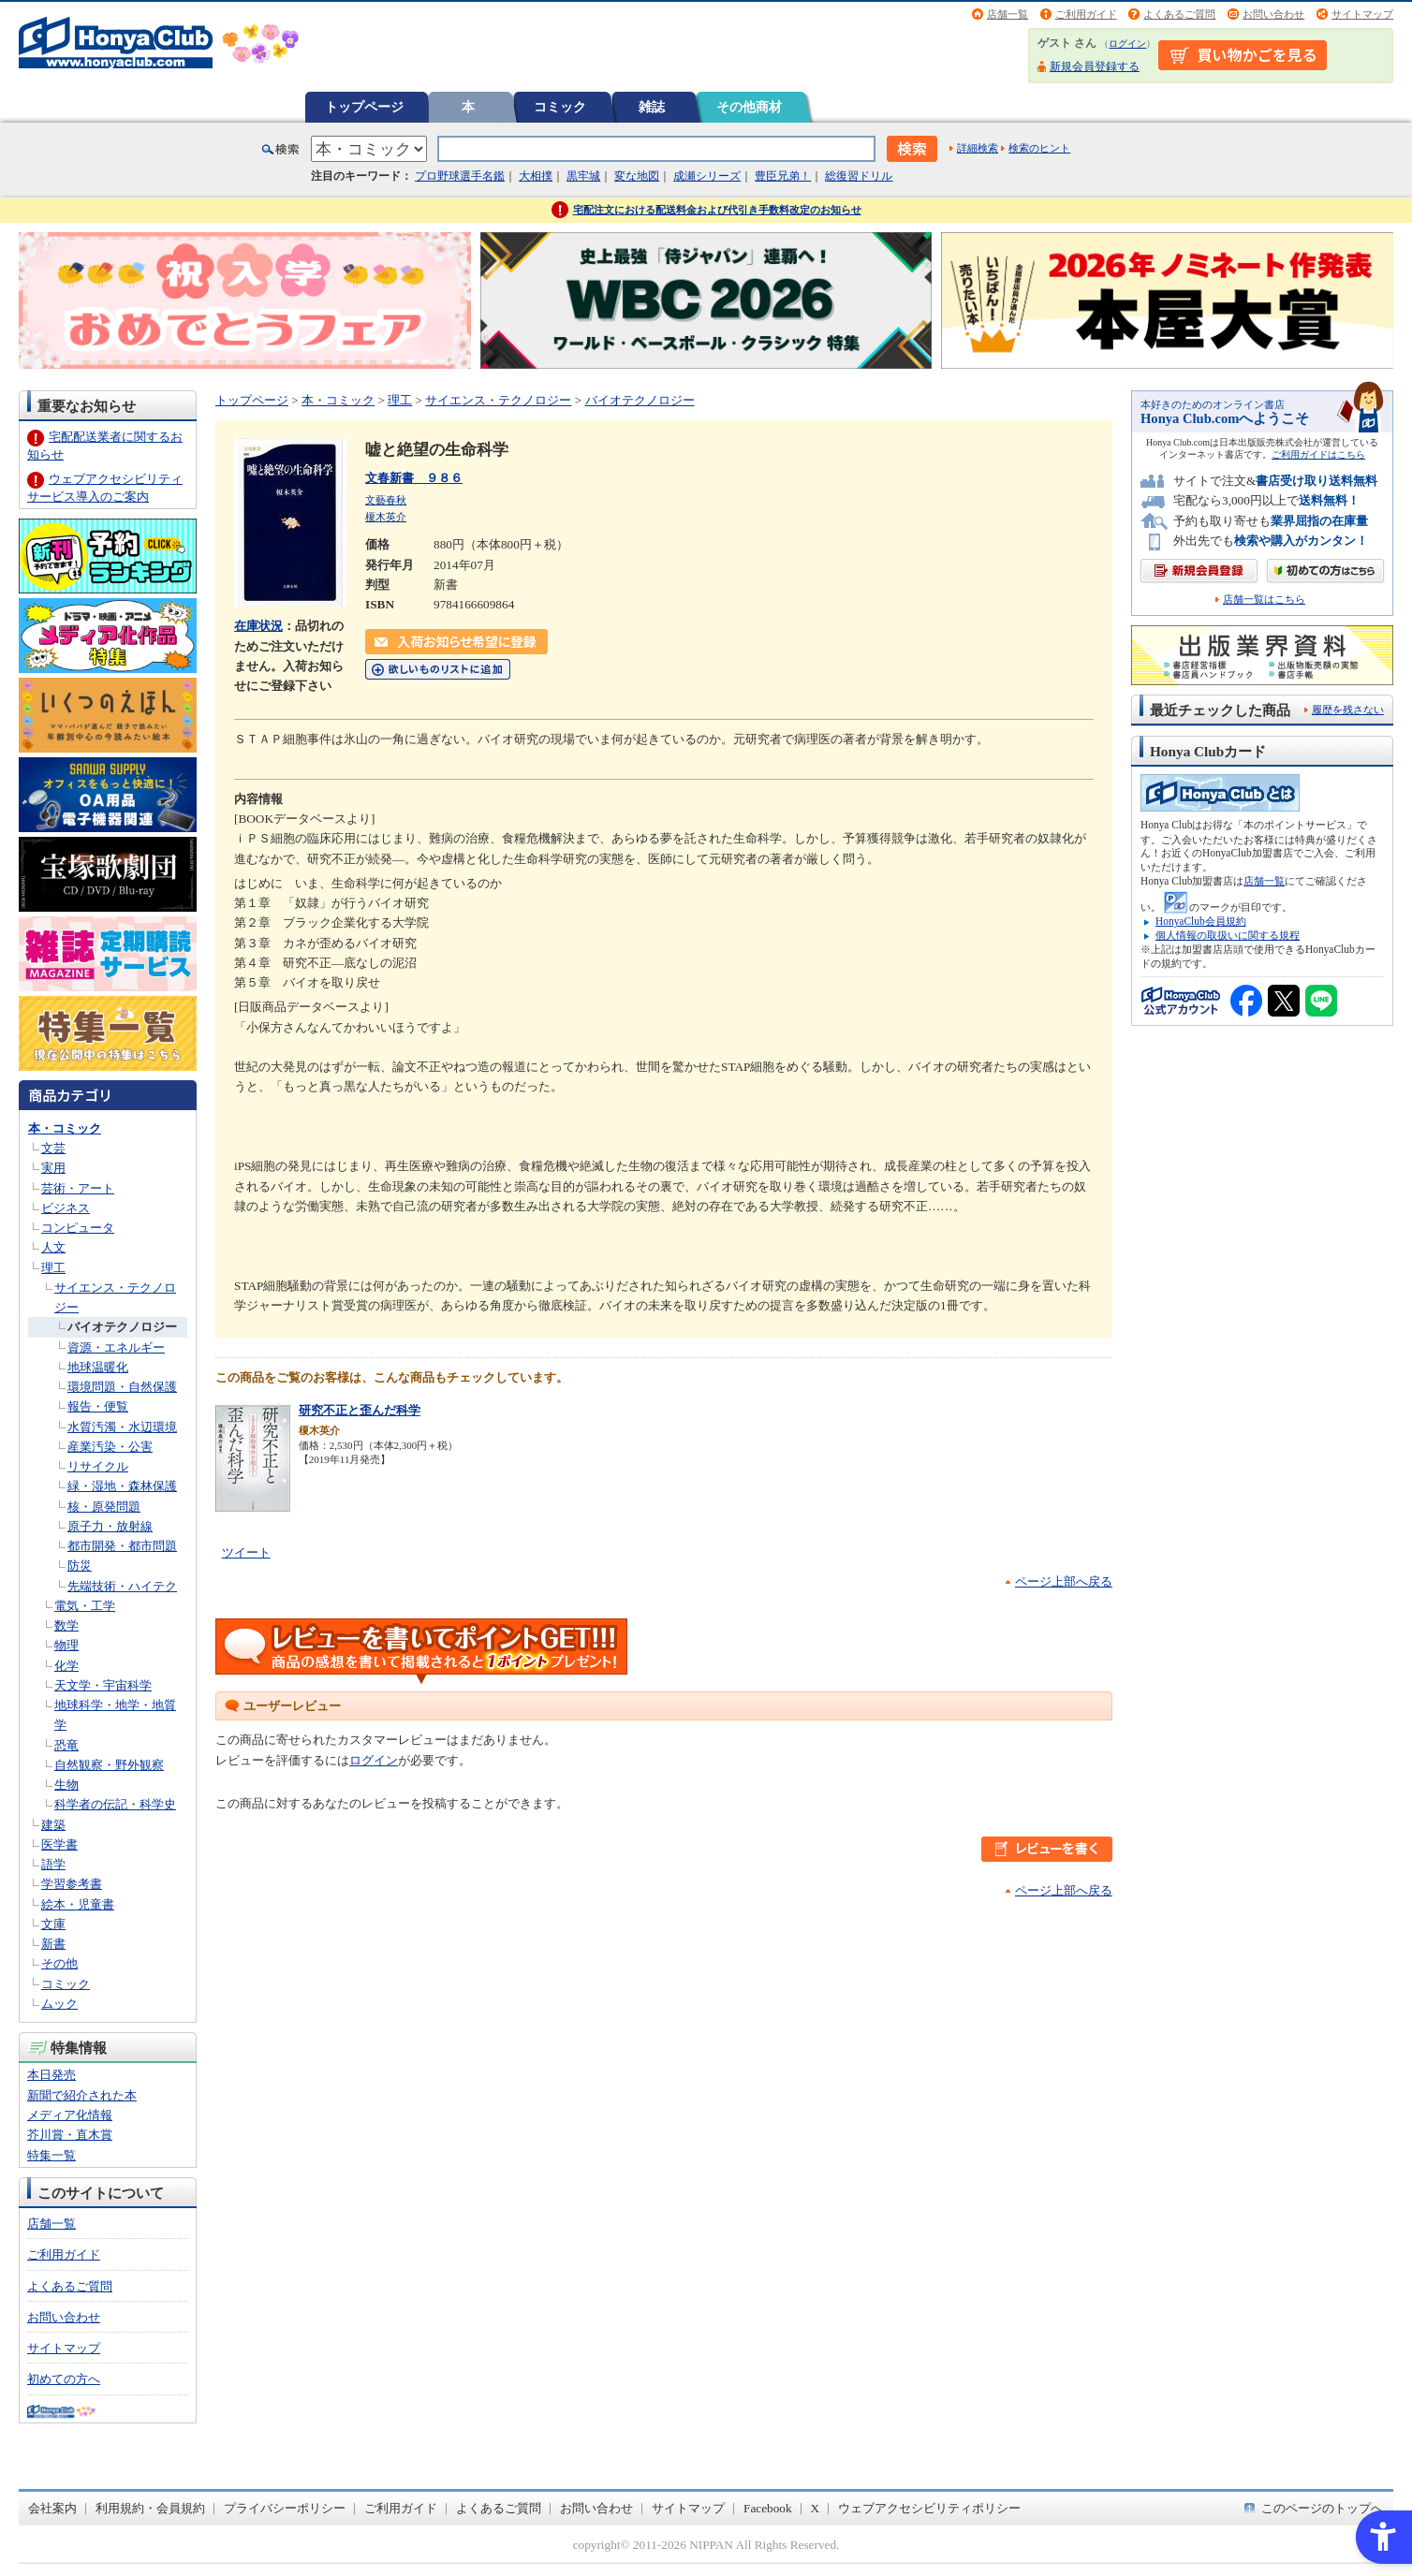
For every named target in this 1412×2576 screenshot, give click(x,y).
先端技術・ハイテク (122, 1586)
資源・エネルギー (116, 1347)
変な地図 (636, 176)
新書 (53, 1944)
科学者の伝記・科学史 (115, 1804)
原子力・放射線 (110, 1526)
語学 (53, 1864)
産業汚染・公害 (110, 1447)
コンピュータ (77, 1228)
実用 (53, 1168)
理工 (53, 1268)
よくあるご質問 (1179, 14)
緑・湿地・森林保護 (122, 1486)
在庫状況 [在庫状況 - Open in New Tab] (258, 626)
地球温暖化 (97, 1367)
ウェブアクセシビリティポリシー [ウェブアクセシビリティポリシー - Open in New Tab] (929, 2508)
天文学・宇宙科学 (103, 1685)
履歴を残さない (1348, 709)
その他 (59, 1963)
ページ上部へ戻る (1063, 1581)
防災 (79, 1566)
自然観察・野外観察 (109, 1765)
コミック (560, 106)
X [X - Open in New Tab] (815, 2508)
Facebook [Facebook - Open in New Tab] (767, 2508)
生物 (66, 1785)
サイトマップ (1362, 14)
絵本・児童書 (77, 1904)
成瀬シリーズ (707, 176)
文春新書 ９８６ (414, 478)
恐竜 (66, 1745)
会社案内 (52, 2508)
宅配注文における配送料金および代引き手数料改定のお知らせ (717, 209)
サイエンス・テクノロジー (498, 400)
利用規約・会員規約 (150, 2508)
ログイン (1127, 43)
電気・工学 (84, 1606)
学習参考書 (71, 1884)
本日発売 (51, 2075)
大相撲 (535, 176)
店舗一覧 (1007, 14)
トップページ (364, 106)
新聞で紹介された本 (82, 2095)
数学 (66, 1625)
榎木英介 (385, 516)
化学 (66, 1666)
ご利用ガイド (1086, 14)
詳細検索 (977, 148)
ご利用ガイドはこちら (1318, 454)
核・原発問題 (103, 1507)
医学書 (59, 1844)
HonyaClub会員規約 (1200, 921)
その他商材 (749, 106)
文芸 (53, 1148)
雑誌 (652, 106)
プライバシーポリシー (285, 2508)
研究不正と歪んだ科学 (359, 1410)
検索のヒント (1039, 148)
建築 (53, 1825)
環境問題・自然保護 (122, 1387)
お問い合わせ (1273, 14)
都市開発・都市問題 (122, 1546)
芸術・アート (77, 1188)
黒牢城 (583, 176)
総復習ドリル (858, 176)
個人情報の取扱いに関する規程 (1227, 935)
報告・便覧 (97, 1406)
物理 (66, 1645)
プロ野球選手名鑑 (460, 176)
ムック (59, 2004)
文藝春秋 (385, 499)
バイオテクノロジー (122, 1327)
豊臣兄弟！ (783, 176)
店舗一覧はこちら (1264, 599)
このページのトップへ (1322, 2508)
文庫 (53, 1924)
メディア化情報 (69, 2115)
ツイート (246, 1552)
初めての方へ (63, 2379)
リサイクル (97, 1466)
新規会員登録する (1095, 66)
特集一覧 (51, 2155)
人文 (53, 1247)
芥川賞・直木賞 (69, 2135)
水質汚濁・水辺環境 (122, 1427)
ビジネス (65, 1208)
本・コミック (64, 1128)
